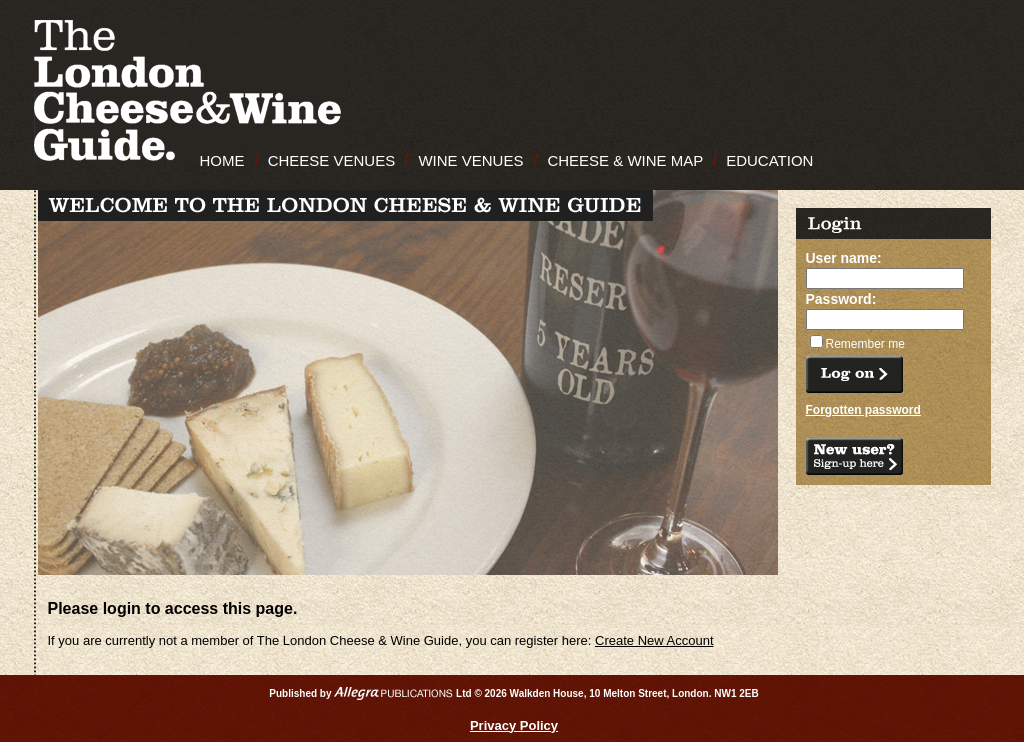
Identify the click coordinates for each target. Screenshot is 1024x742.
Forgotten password (863, 410)
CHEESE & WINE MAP (625, 160)
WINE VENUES (470, 160)
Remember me (865, 344)
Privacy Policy (514, 725)
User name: (844, 258)
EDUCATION (769, 160)
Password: (841, 299)
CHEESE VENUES (332, 160)
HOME (222, 160)
